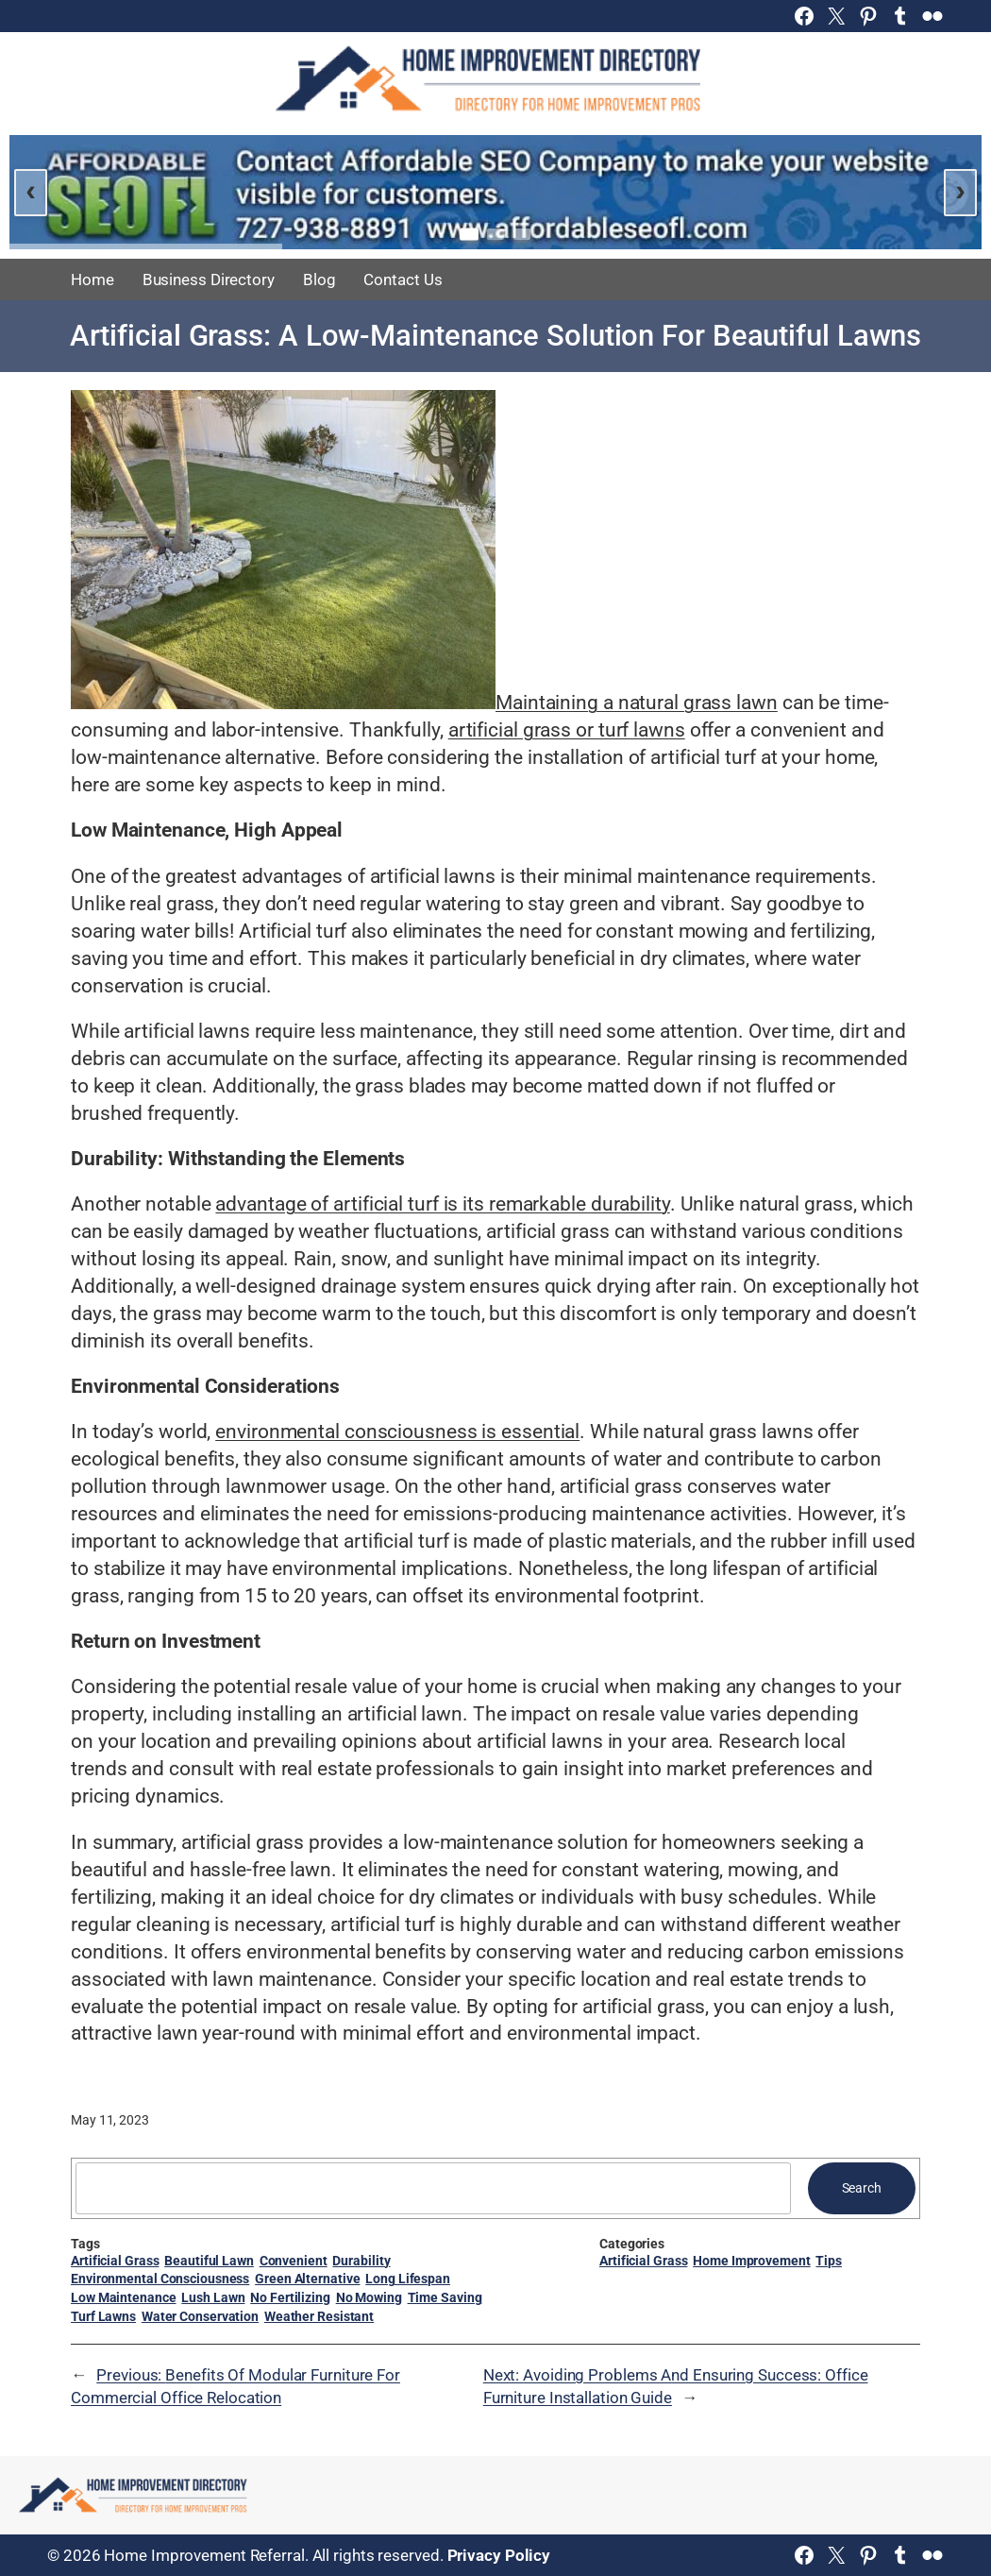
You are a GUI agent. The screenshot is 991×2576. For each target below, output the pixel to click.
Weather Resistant (319, 2316)
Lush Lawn (212, 2297)
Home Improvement (751, 2260)
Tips (828, 2260)
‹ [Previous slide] (30, 190)
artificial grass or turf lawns (566, 730)
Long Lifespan (407, 2278)
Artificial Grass (115, 2260)
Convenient (294, 2260)
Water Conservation (200, 2316)
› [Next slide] (960, 190)
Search (862, 2187)
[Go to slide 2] (495, 234)
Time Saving (445, 2297)
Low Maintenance (123, 2297)
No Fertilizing (290, 2297)
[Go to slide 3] (521, 234)
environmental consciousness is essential (397, 1431)
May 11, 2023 (110, 2119)
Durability (361, 2260)
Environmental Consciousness (160, 2278)
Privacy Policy (499, 2555)
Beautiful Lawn (209, 2260)
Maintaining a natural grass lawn (637, 702)
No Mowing (369, 2297)
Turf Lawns (103, 2316)
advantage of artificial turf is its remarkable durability (442, 1204)
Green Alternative (307, 2278)
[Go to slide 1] (469, 234)
